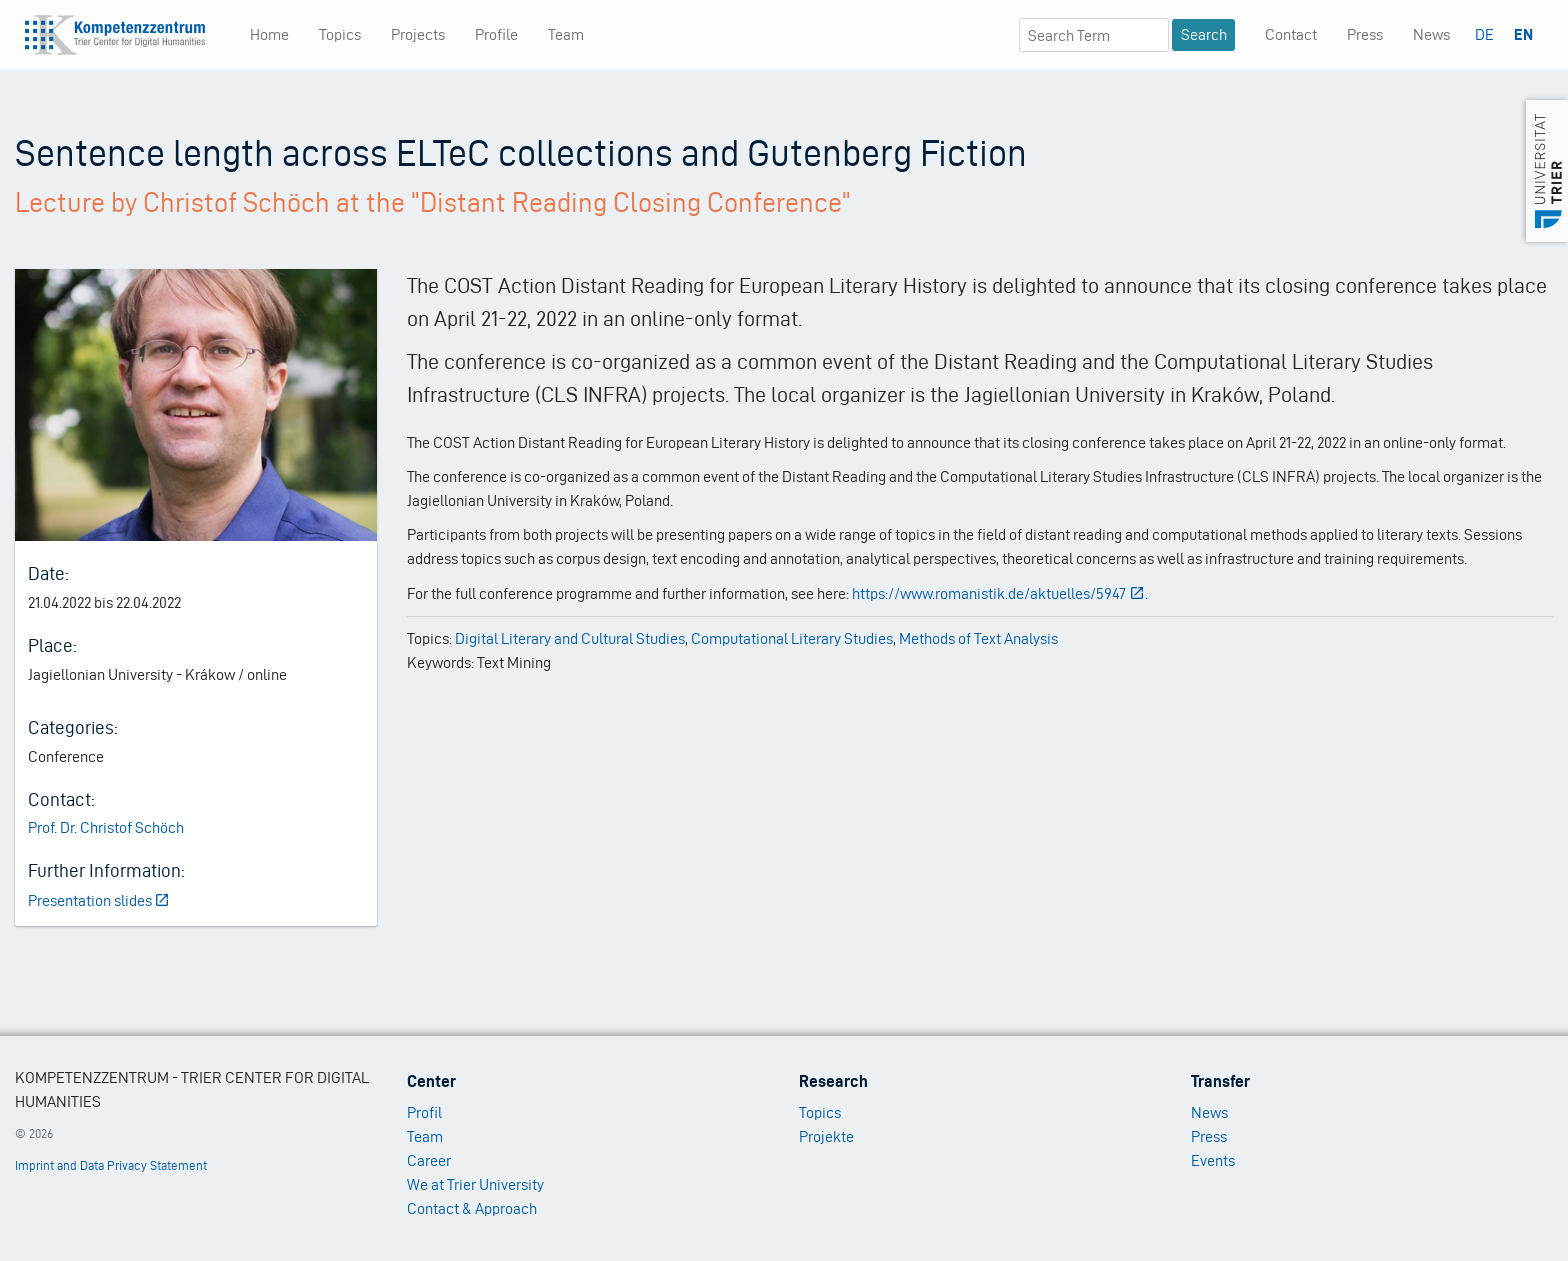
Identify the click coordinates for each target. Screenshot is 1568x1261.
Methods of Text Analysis (978, 638)
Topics (340, 34)
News (1431, 34)
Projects (418, 34)
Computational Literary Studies (792, 638)
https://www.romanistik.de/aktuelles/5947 (998, 593)
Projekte (826, 1136)
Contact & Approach (472, 1208)
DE (1484, 34)
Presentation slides (99, 900)
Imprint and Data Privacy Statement (111, 1165)
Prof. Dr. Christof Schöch (106, 827)
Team (566, 34)
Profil (424, 1112)
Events (1213, 1160)
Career (429, 1160)
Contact (1291, 34)
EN (1523, 34)
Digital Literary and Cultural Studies (570, 638)
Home (269, 34)
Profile (496, 34)
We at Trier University (475, 1184)
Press (1365, 34)
